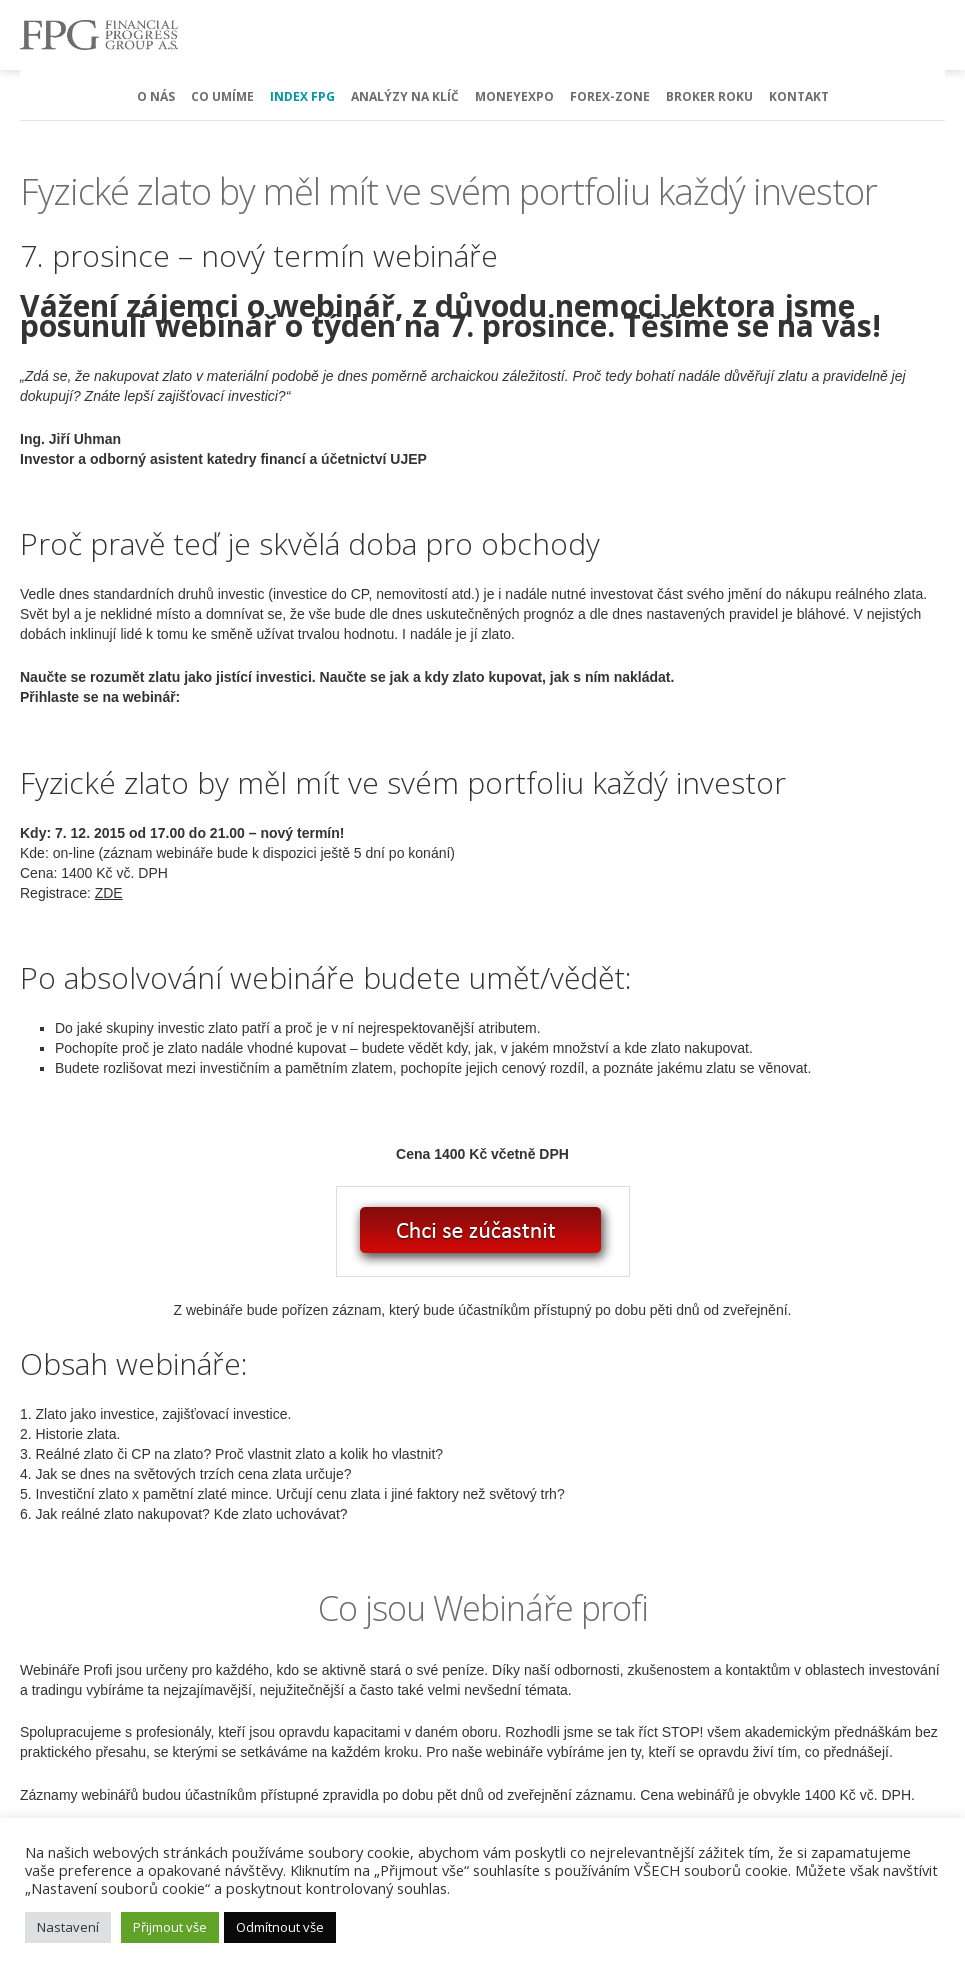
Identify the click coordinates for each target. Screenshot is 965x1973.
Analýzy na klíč (405, 96)
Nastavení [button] (68, 1927)
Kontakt (799, 96)
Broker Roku (709, 96)
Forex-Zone (610, 96)
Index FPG (302, 96)
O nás (156, 96)
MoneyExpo (514, 96)
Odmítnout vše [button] (280, 1927)
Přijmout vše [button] (170, 1927)
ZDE (109, 893)
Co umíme (222, 96)
